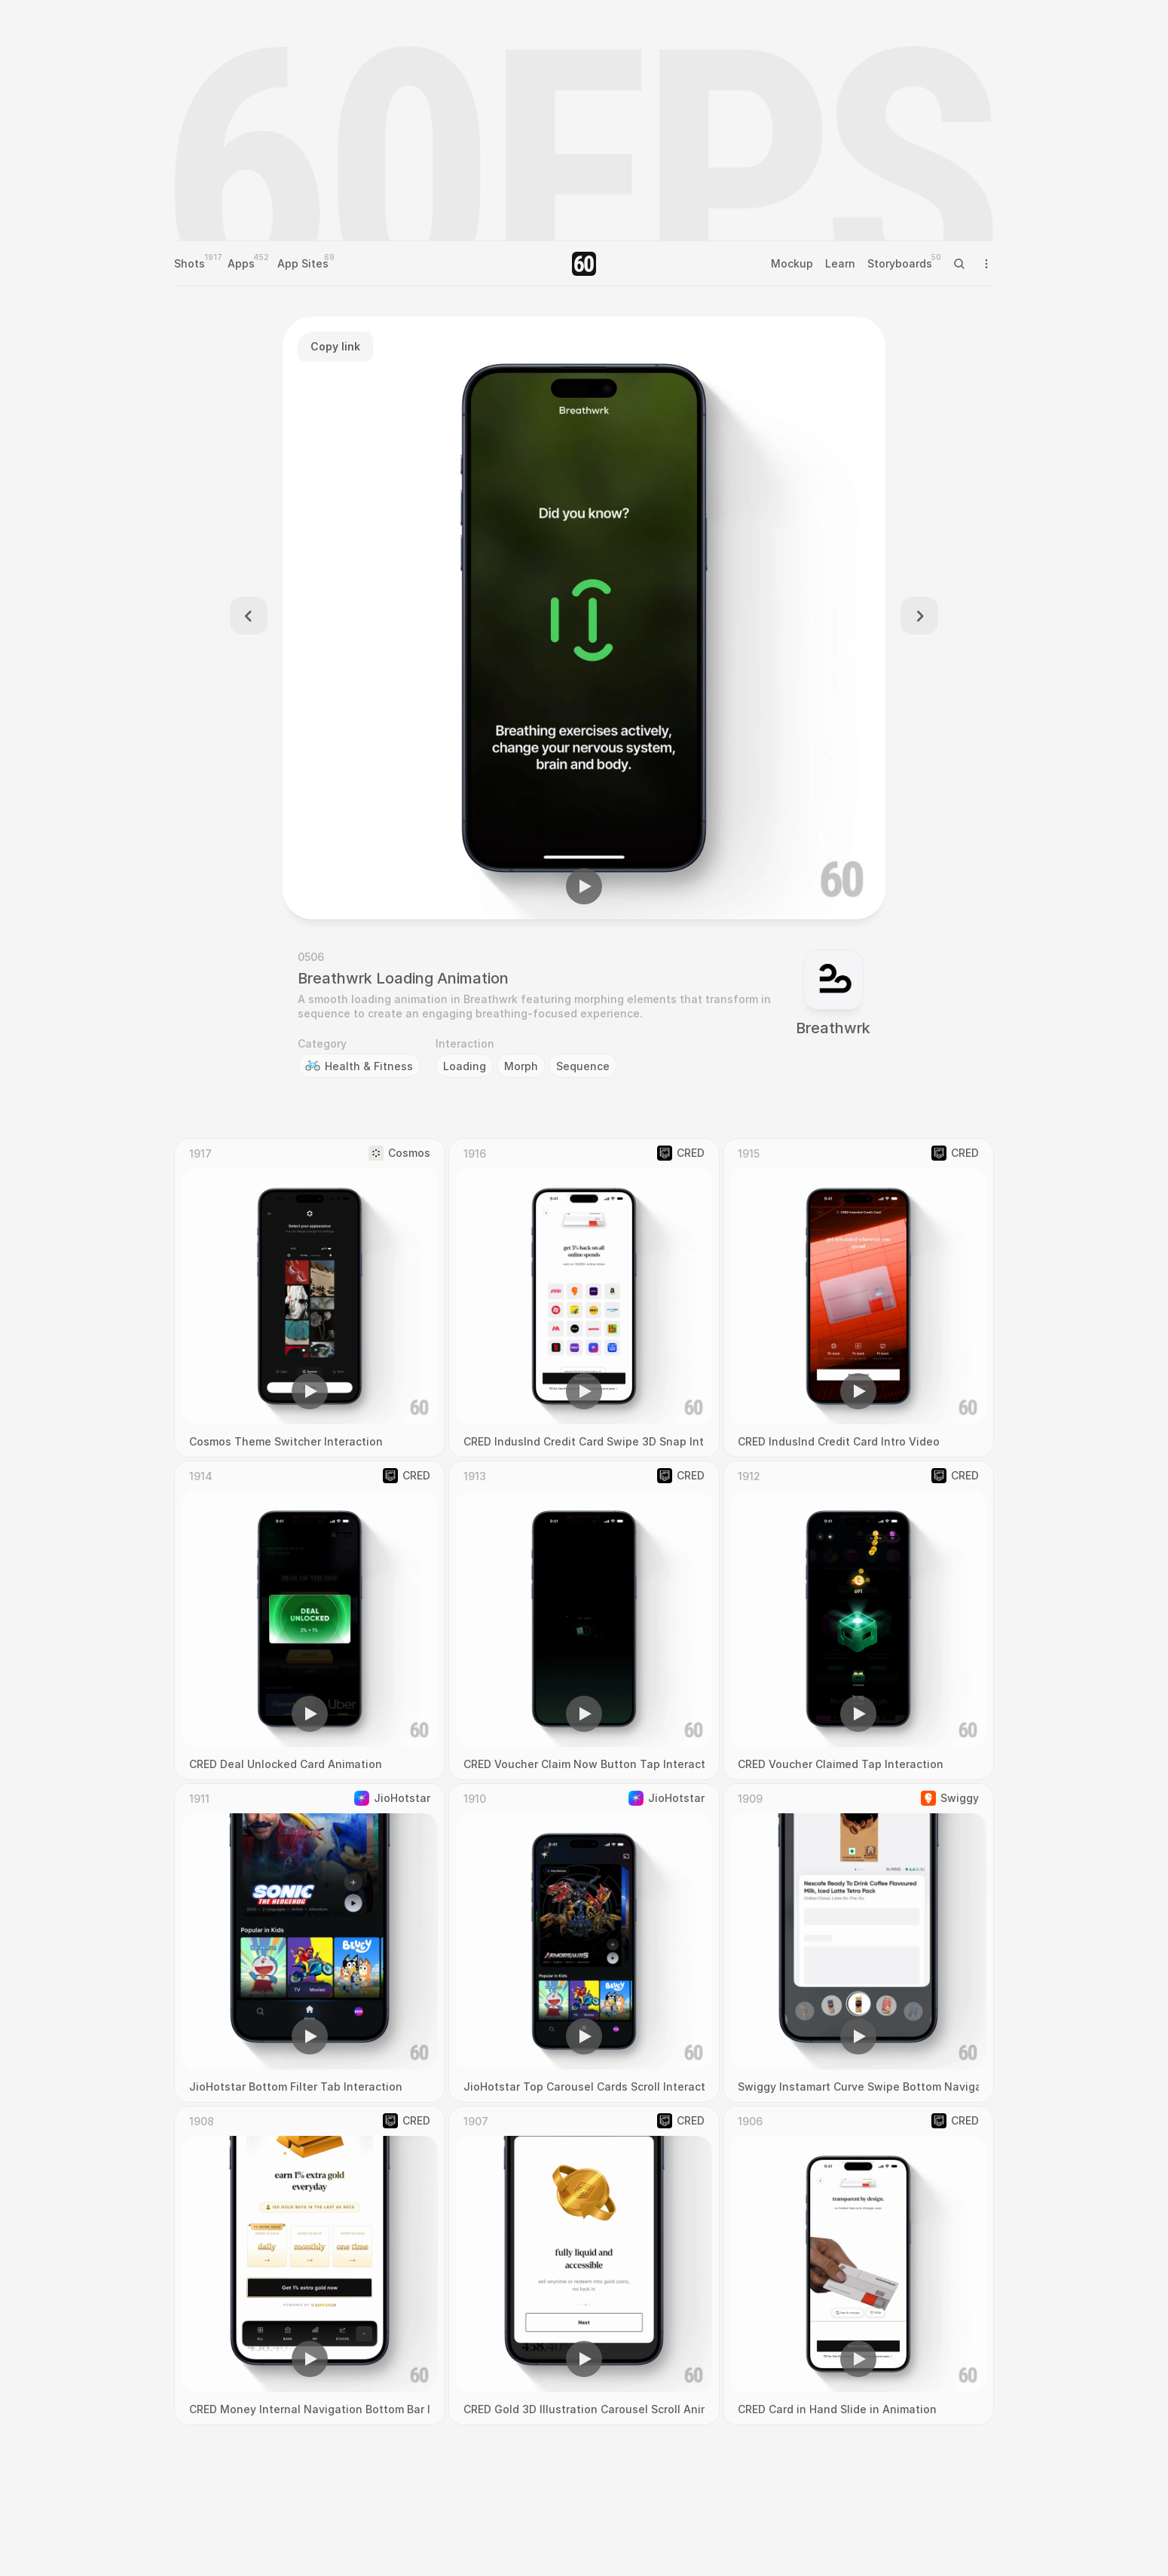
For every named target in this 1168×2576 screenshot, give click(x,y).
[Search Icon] (959, 263)
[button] (584, 886)
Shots (189, 263)
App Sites (303, 263)
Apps (241, 263)
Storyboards (899, 263)
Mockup (792, 263)
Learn (840, 263)
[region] (584, 618)
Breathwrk (833, 1028)
